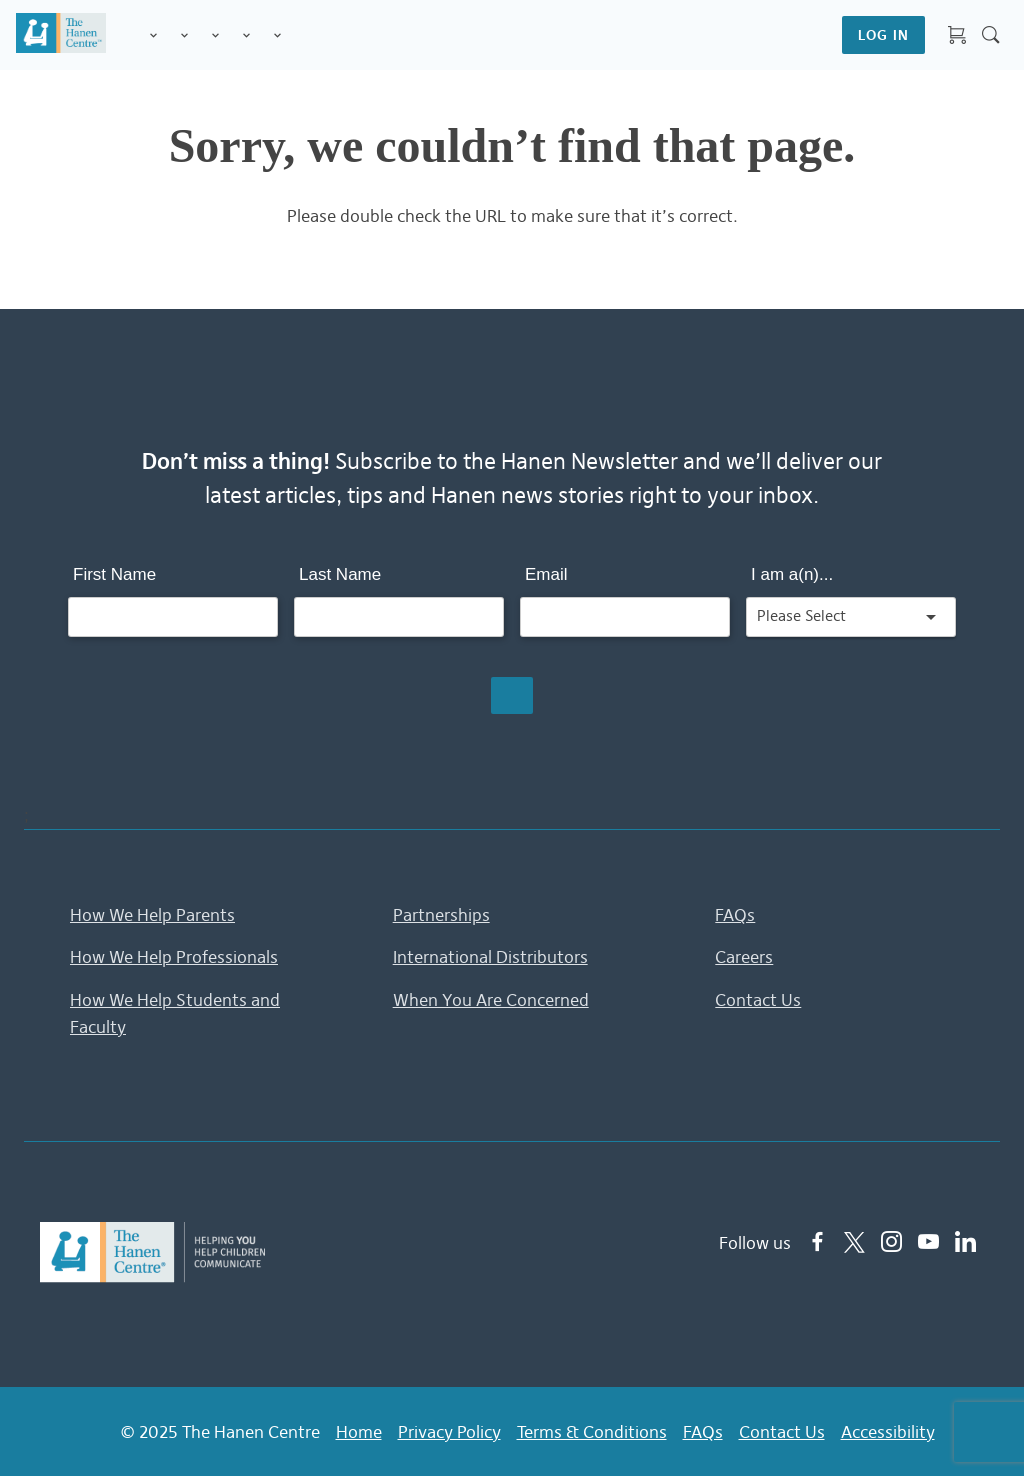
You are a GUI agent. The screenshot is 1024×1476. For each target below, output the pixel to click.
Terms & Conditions (592, 1430)
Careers (744, 957)
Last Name (340, 574)
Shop (301, 35)
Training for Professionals (215, 36)
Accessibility (888, 1430)
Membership (277, 36)
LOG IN (883, 35)
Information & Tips (246, 36)
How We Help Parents (152, 915)
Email (546, 574)
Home (359, 1430)
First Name (114, 574)
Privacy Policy (449, 1430)
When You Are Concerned (491, 1000)
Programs (184, 36)
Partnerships (441, 915)
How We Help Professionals (174, 957)
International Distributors (490, 957)
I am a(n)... (792, 574)
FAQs (735, 915)
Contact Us (758, 1000)
